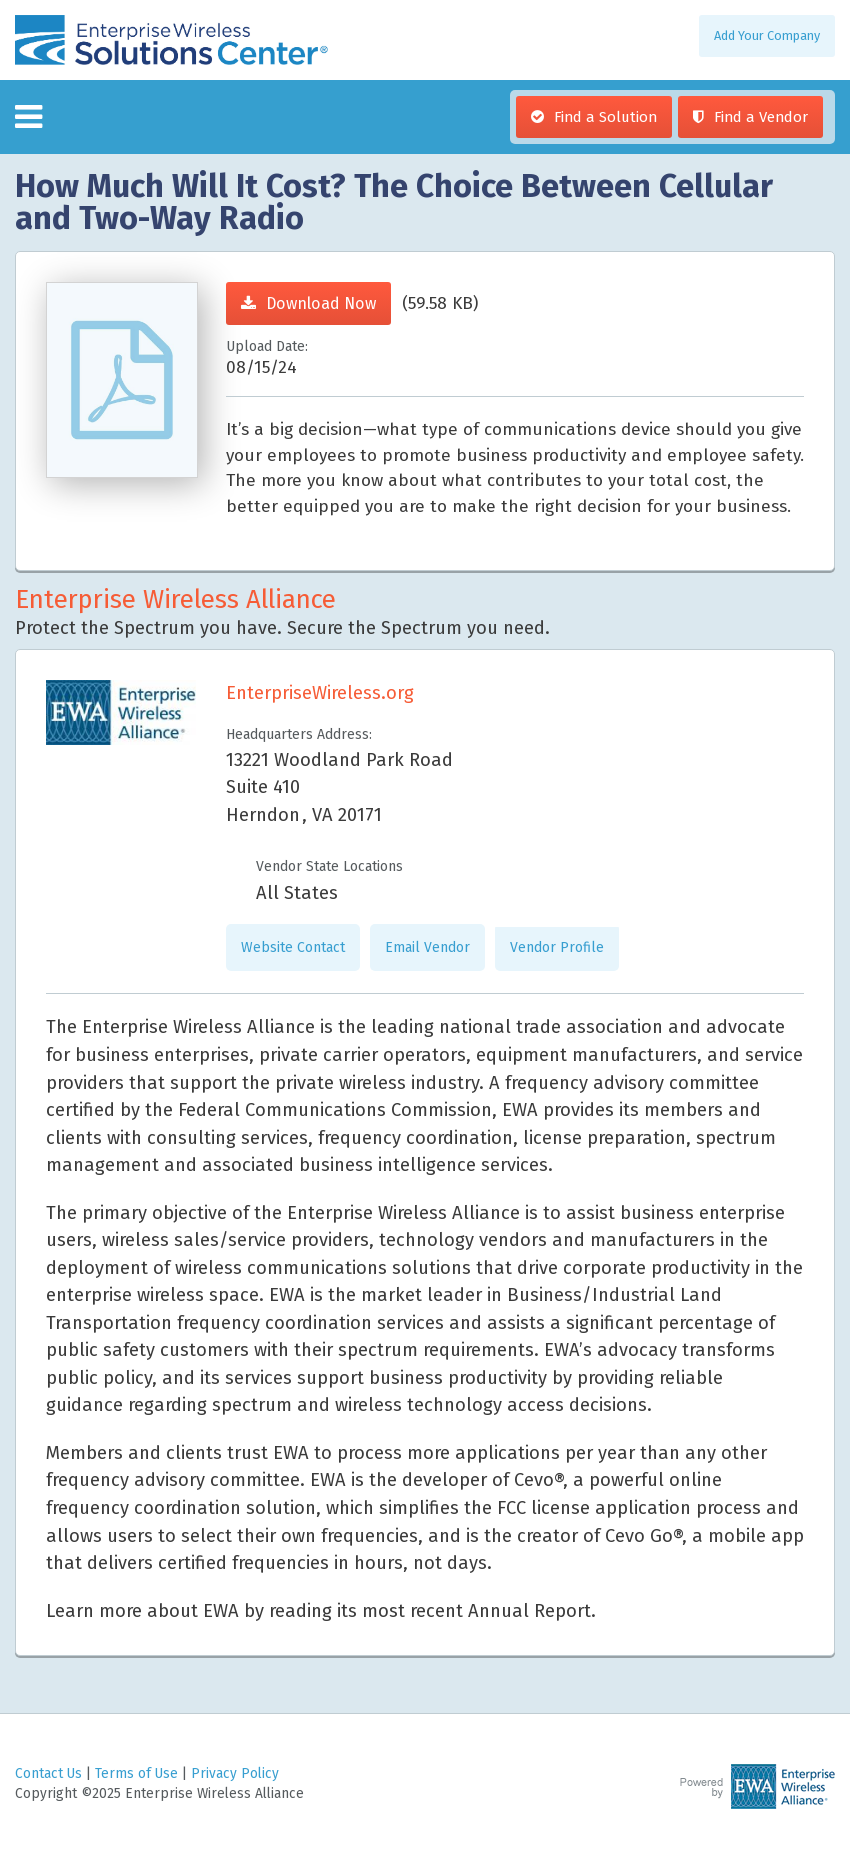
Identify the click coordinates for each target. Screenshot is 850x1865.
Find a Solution (605, 117)
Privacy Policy (235, 1773)
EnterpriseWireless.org (320, 693)
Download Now (321, 303)
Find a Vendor (761, 117)
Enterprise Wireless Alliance (175, 599)
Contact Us (48, 1773)
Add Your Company (767, 35)
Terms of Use (136, 1773)
